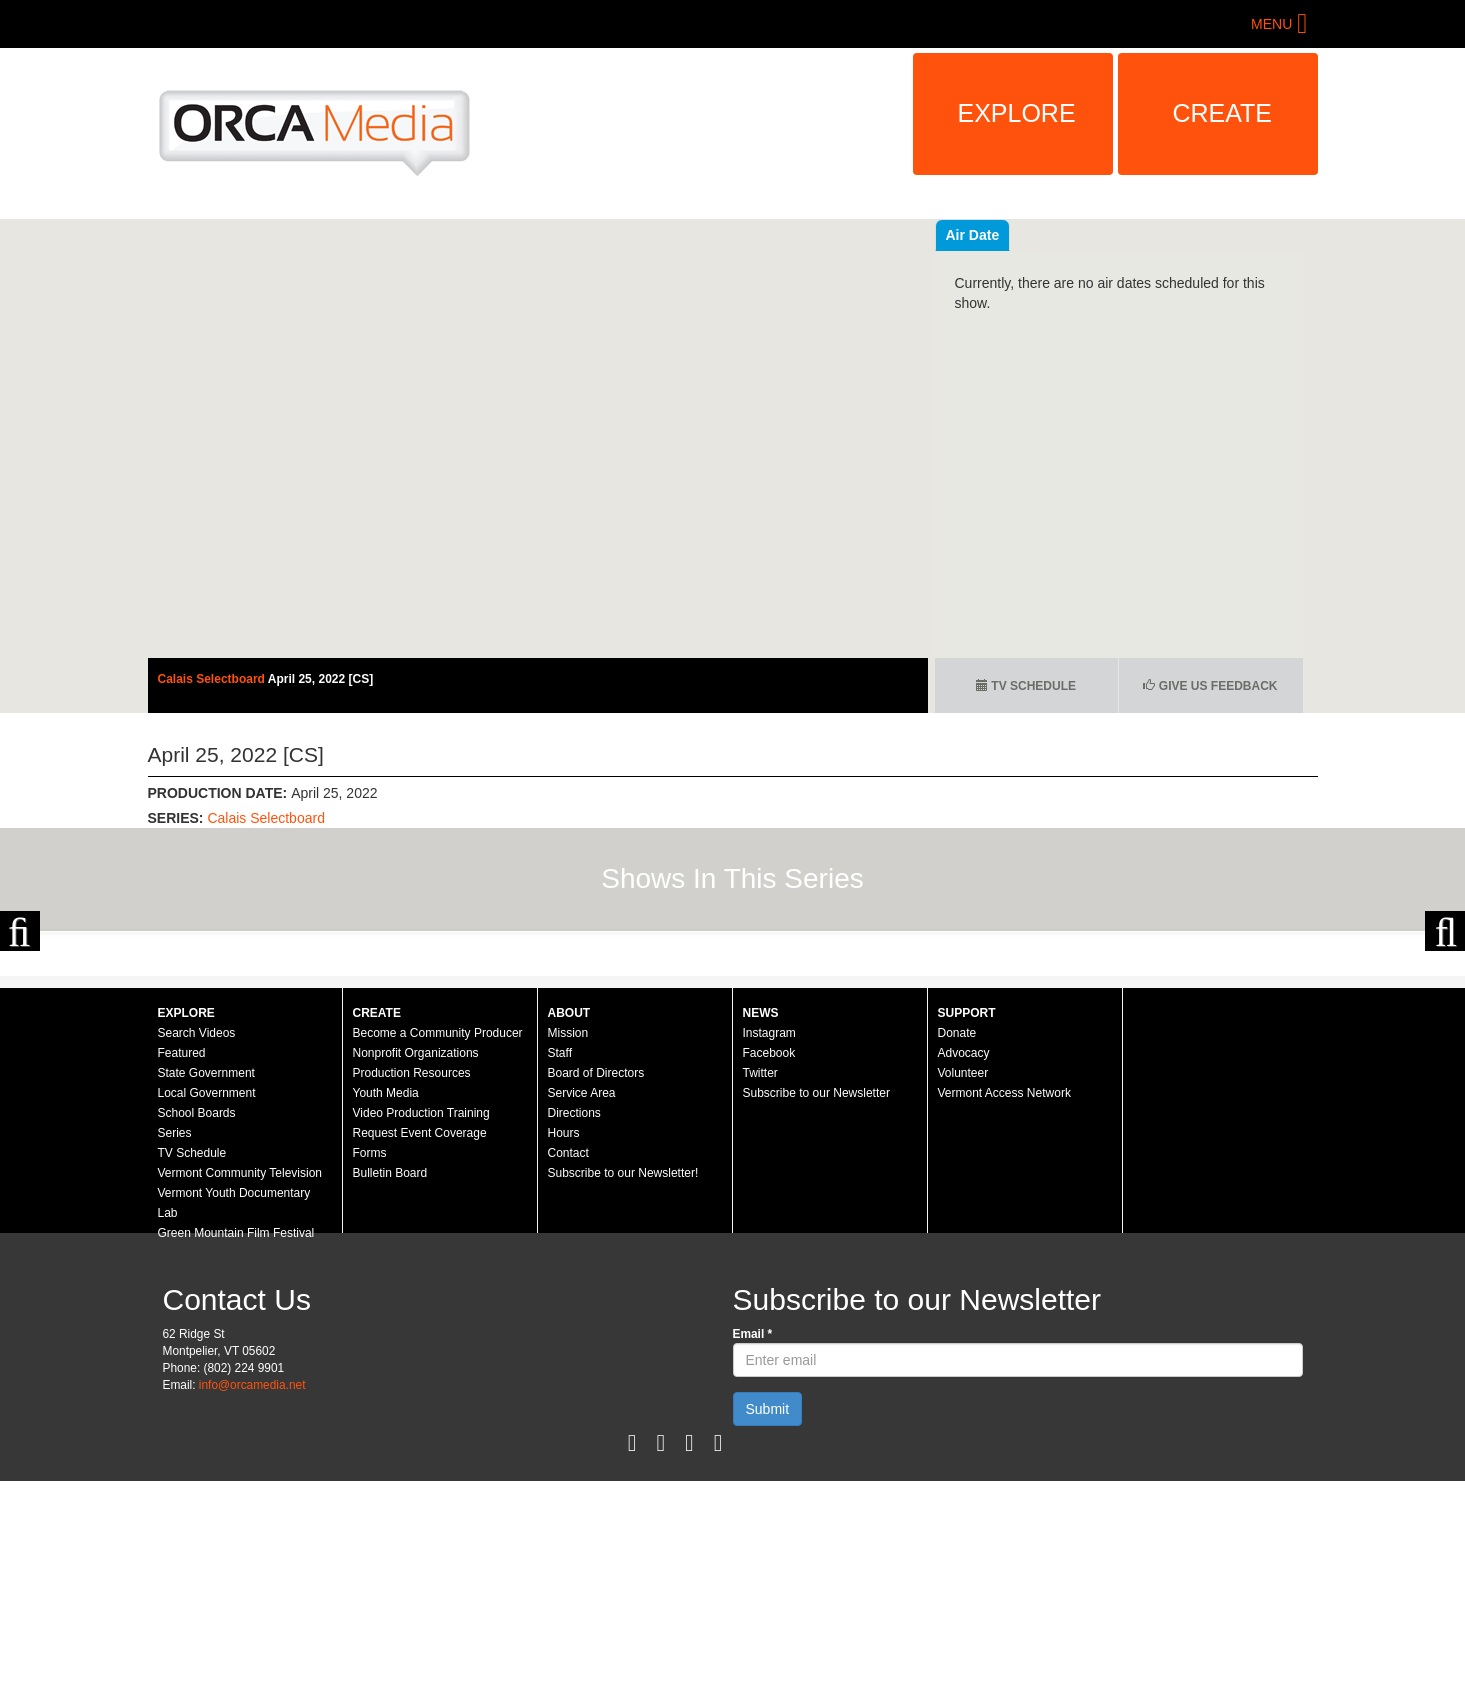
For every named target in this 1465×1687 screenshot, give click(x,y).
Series (175, 1339)
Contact (568, 1359)
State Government (206, 1279)
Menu (1271, 24)
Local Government (207, 1299)
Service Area (582, 1299)
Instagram (769, 1239)
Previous (20, 1034)
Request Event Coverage (420, 1339)
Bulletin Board (390, 1379)
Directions (574, 1319)
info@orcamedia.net (252, 1591)
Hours (564, 1339)
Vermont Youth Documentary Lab (234, 1409)
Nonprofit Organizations (416, 1259)
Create (1223, 113)
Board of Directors (596, 1279)
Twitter (760, 1279)
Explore (1017, 113)
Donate (957, 1239)
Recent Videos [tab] (994, 235)
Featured (182, 1259)
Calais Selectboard (213, 679)
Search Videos (197, 1239)
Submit (768, 1615)
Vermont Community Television (240, 1379)
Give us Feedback (1210, 686)
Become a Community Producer (438, 1239)
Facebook (769, 1259)
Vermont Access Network (1004, 1299)
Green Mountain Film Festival (236, 1439)
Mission (568, 1239)
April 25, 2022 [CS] (320, 679)
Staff (560, 1259)
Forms (370, 1359)
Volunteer (963, 1279)
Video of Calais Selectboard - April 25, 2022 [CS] (538, 438)
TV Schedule (1026, 686)
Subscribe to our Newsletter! (623, 1379)
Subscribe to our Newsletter (816, 1299)
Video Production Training (421, 1319)
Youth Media (386, 1299)
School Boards (197, 1319)
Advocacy (964, 1259)
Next (1445, 1034)
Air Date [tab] (1093, 235)
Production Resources (412, 1279)
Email (753, 1540)
